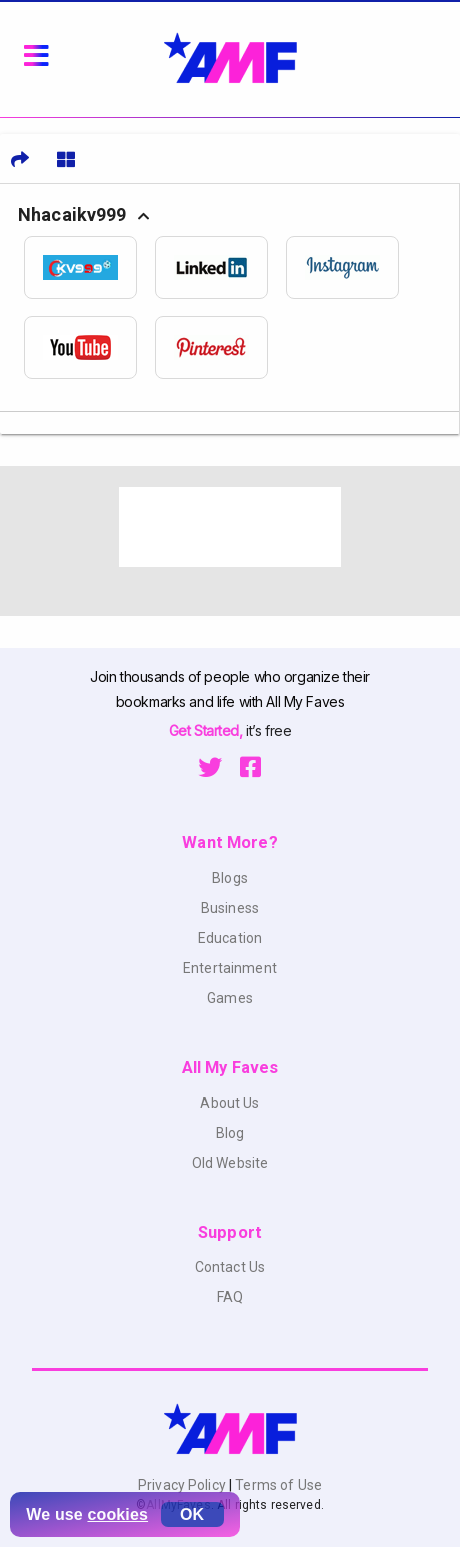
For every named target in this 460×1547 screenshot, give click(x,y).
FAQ (230, 1297)
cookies (117, 1514)
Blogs (230, 878)
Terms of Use (277, 1485)
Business (230, 908)
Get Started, (207, 730)
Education (230, 938)
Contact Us (230, 1267)
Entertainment (230, 968)
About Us (229, 1103)
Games (230, 998)
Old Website (230, 1163)
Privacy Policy (183, 1485)
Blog (230, 1133)
